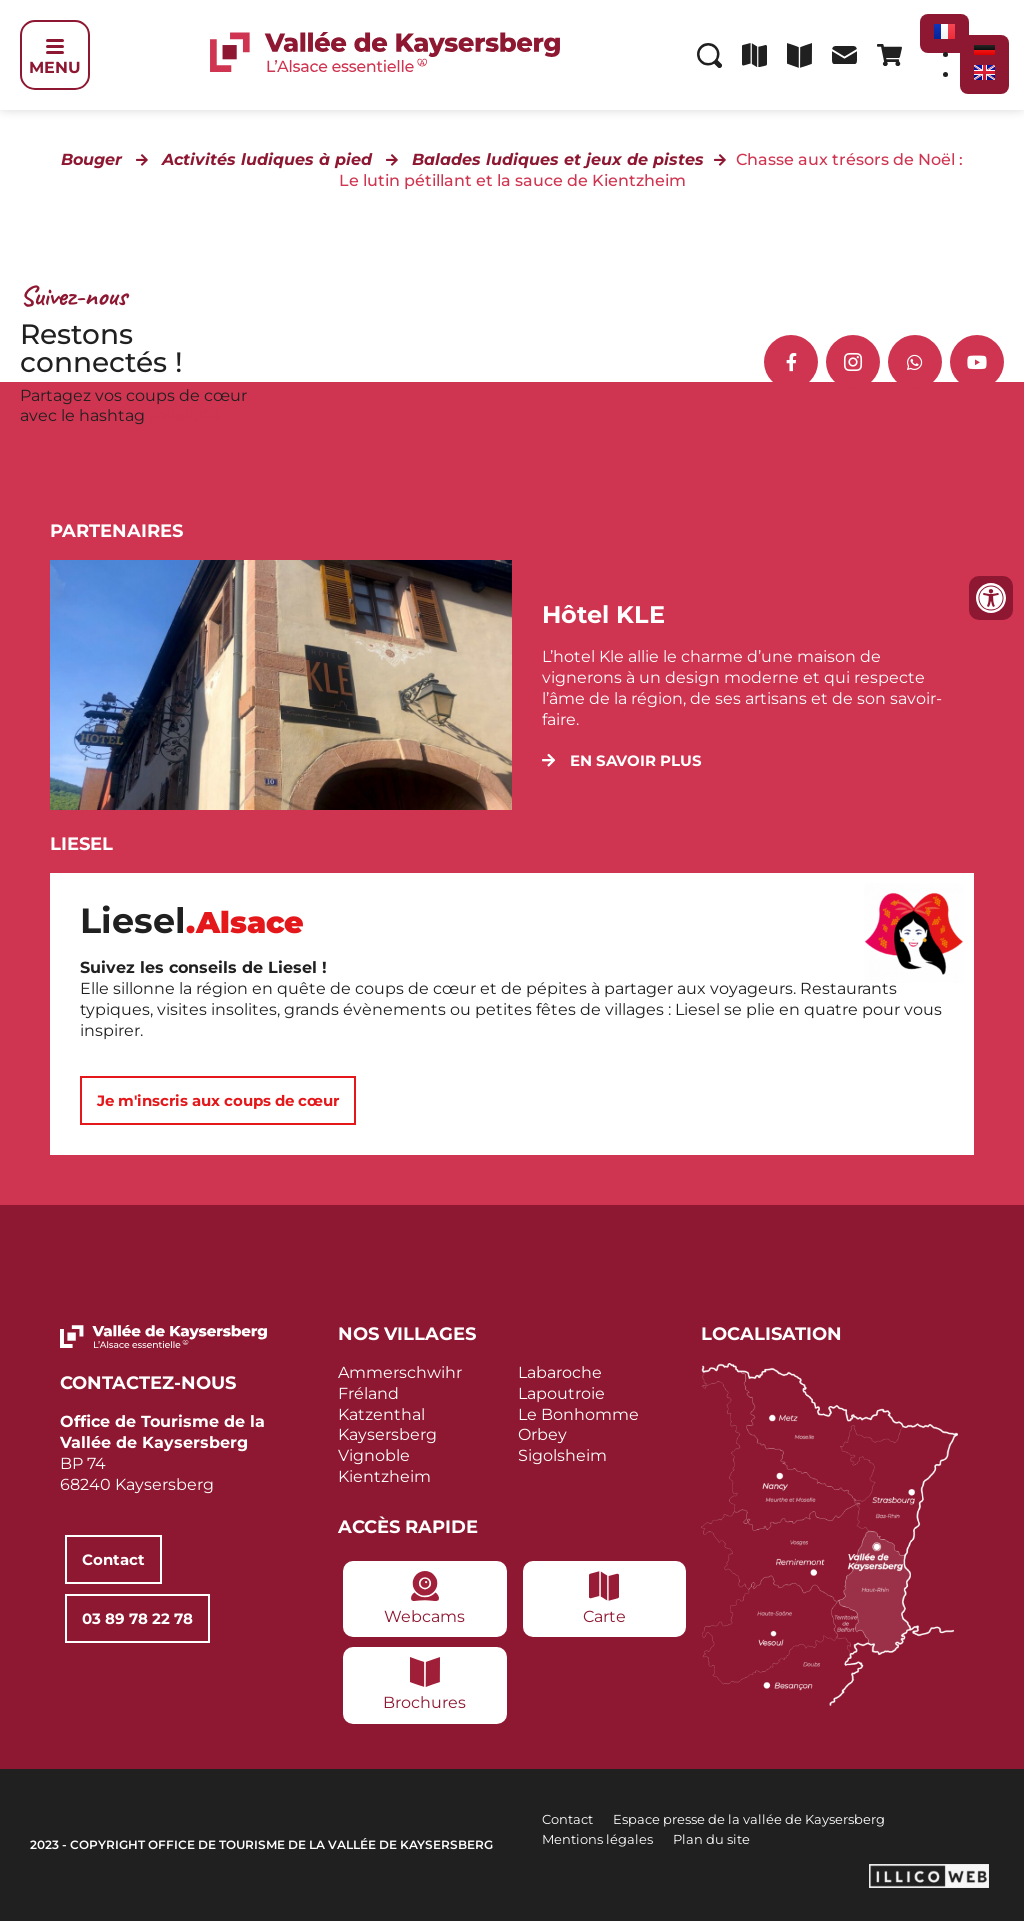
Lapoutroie (561, 1393)
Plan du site (711, 1839)
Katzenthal (381, 1414)
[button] (622, 760)
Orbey (542, 1434)
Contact (567, 1819)
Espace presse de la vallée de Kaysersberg (749, 1819)
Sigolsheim (562, 1455)
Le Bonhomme (578, 1414)
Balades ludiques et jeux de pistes (558, 159)
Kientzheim (384, 1476)
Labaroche (560, 1372)
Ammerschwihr (400, 1372)
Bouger (91, 159)
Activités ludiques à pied (267, 159)
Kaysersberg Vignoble (387, 1445)
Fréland (368, 1393)
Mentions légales (597, 1839)
